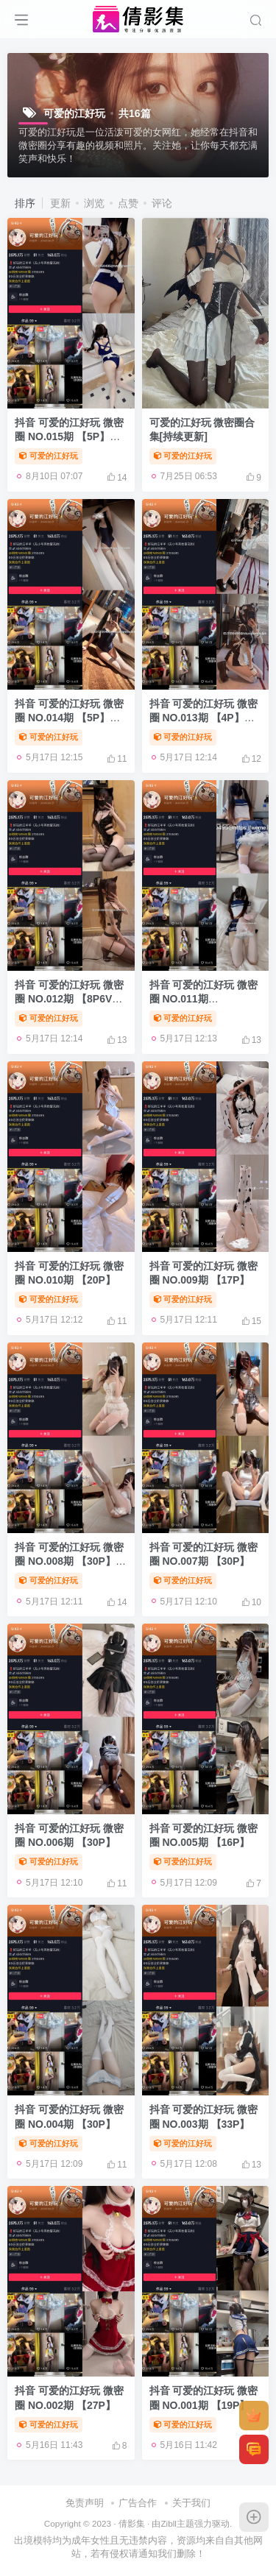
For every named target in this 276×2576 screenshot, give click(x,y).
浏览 (94, 203)
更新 (60, 203)
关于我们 (191, 2502)
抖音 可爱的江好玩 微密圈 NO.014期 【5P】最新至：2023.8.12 (69, 718)
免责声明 (85, 2502)
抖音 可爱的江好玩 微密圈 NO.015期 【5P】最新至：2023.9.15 (69, 437)
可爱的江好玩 (48, 455)
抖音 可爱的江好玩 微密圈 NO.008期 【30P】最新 (70, 1561)
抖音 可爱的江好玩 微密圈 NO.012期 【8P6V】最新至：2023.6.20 (69, 999)
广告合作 (137, 2502)
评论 (162, 203)
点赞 (128, 203)
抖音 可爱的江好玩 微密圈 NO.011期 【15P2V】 (203, 999)
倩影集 (131, 2523)
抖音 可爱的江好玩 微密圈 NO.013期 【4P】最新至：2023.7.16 (203, 718)
